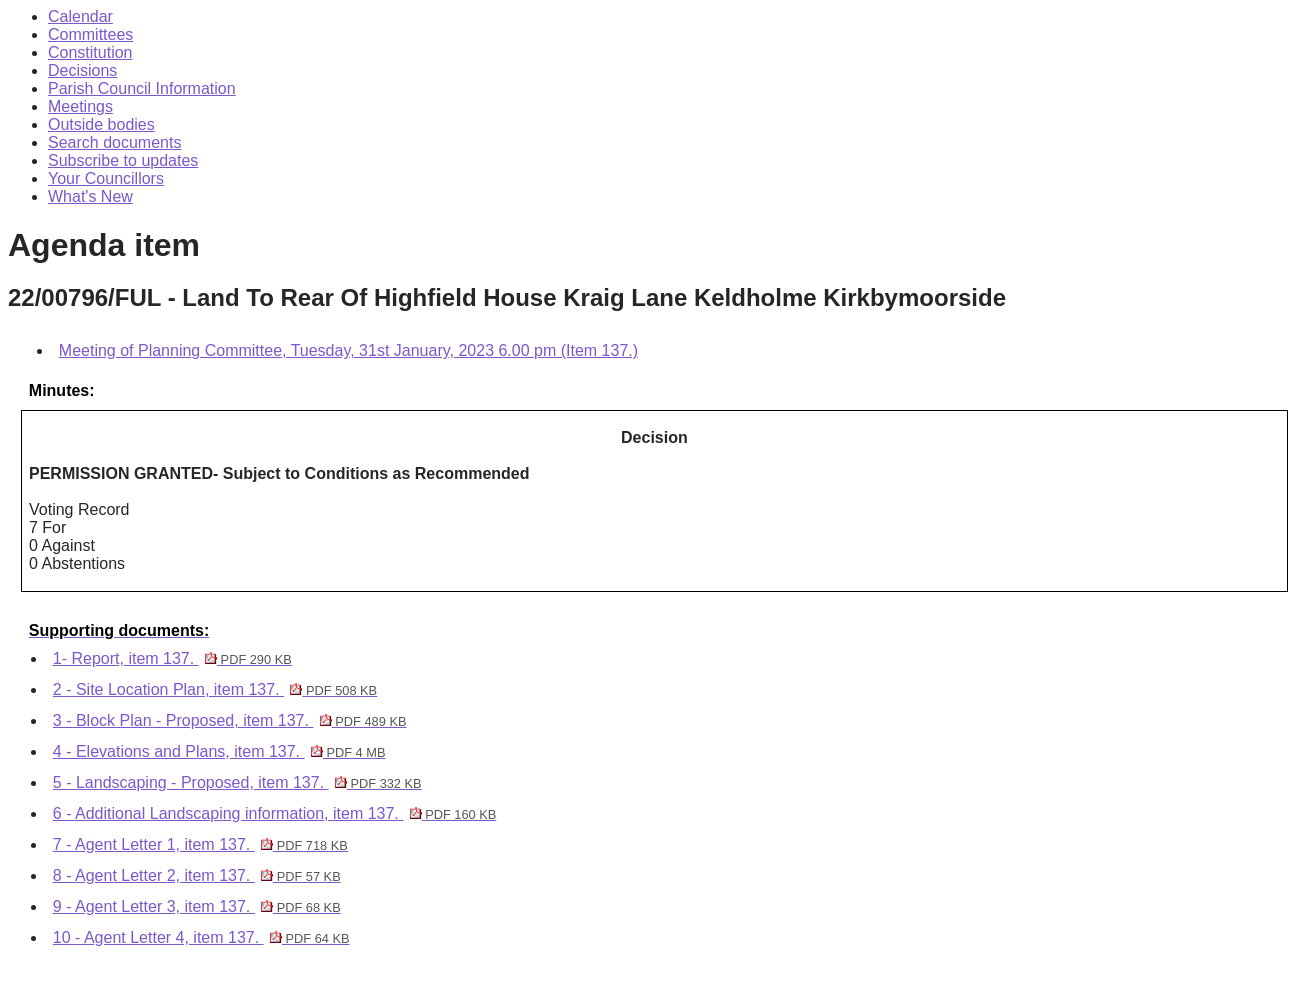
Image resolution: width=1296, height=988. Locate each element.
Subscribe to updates (123, 160)
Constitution (90, 52)
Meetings (80, 106)
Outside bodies (101, 124)
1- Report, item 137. (172, 658)
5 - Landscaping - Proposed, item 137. (237, 782)
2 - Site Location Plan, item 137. (215, 689)
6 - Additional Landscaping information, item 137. (275, 813)
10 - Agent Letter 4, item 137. (201, 937)
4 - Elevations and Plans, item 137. (219, 751)
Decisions (82, 70)
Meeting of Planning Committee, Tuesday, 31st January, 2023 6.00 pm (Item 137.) (348, 350)
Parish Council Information (142, 88)
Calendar (80, 16)
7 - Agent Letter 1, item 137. (200, 844)
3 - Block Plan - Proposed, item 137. (230, 720)
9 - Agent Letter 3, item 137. (197, 906)
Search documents (114, 142)
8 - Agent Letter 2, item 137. (197, 875)
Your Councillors (106, 178)
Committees (90, 34)
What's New (90, 196)
